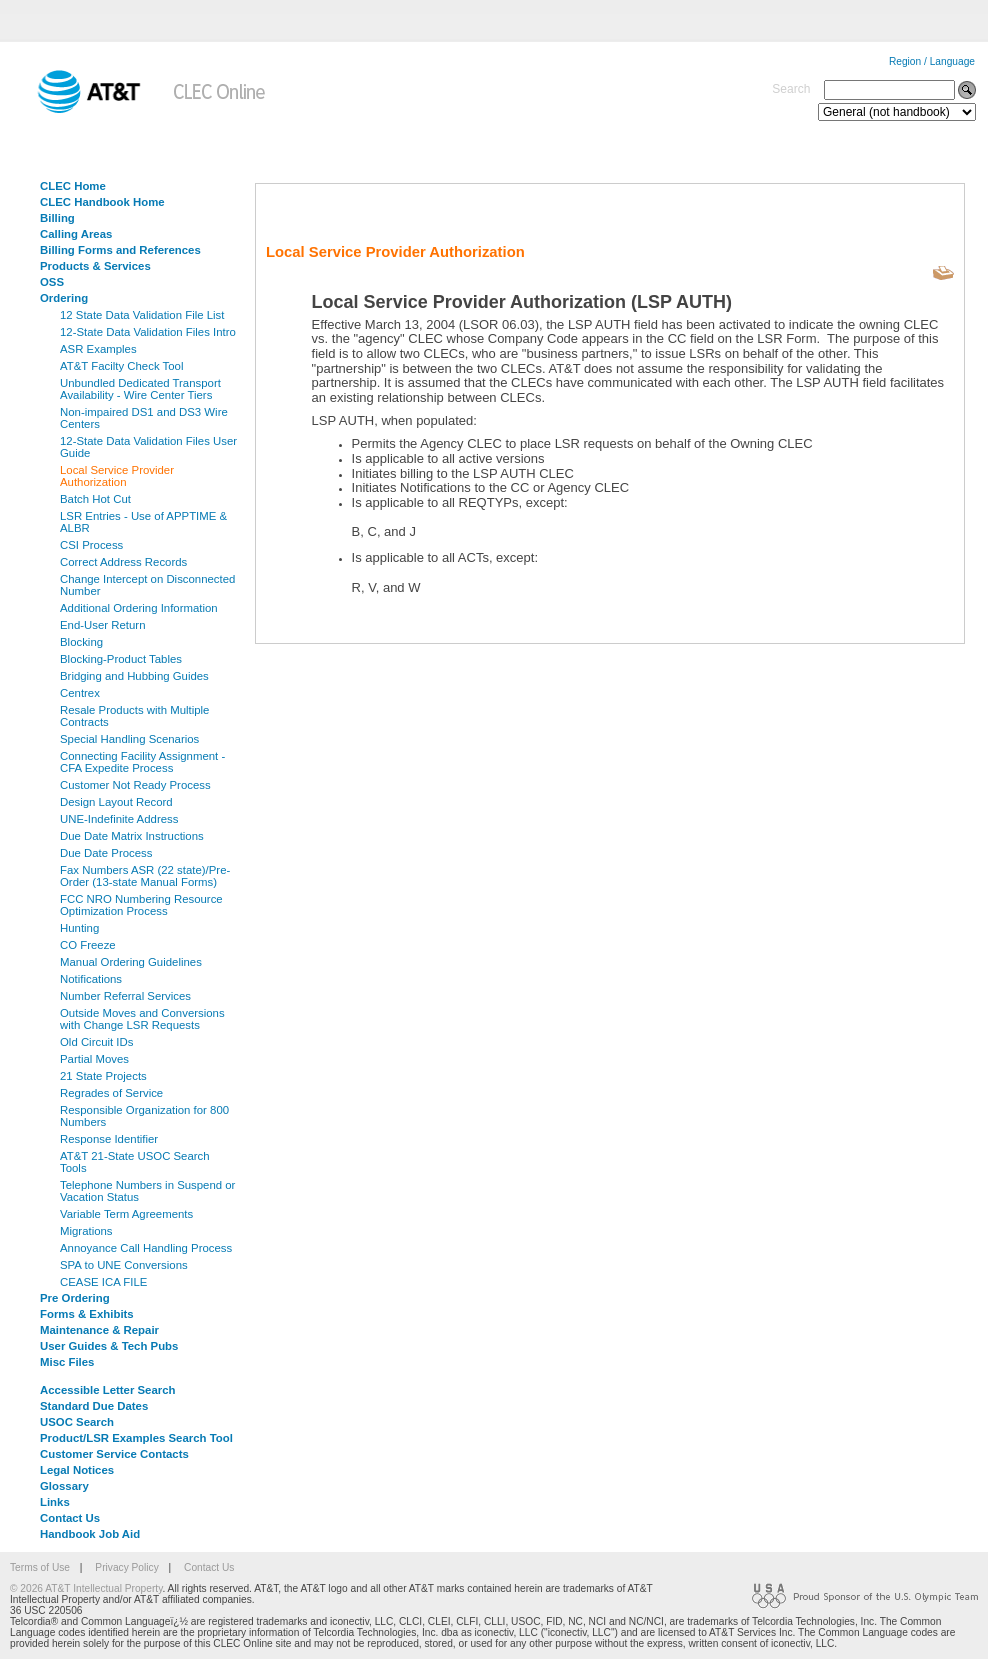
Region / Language (932, 61)
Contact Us (70, 1518)
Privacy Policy (126, 1567)
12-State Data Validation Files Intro (148, 332)
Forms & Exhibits (87, 1314)
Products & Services (95, 266)
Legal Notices (77, 1470)
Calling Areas (76, 234)
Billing (57, 218)
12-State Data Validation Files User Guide (148, 447)
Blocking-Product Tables (121, 659)
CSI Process (91, 545)
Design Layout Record (116, 802)
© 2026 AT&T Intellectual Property (86, 1588)
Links (55, 1502)
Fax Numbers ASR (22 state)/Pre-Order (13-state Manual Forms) (145, 876)
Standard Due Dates (94, 1406)
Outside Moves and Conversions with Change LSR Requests (142, 1019)
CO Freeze (88, 945)
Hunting (79, 928)
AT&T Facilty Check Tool (121, 366)
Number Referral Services (125, 996)
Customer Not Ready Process (135, 785)
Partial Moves (94, 1059)
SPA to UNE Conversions (124, 1265)
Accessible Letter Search (108, 1390)
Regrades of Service (111, 1093)
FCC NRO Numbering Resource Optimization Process (141, 905)
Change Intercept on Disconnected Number (147, 585)
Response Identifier (109, 1139)
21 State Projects (103, 1076)
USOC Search (77, 1422)
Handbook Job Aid (90, 1534)
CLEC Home (73, 186)
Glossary (64, 1486)
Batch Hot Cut (95, 499)
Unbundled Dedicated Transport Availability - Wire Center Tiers (140, 389)
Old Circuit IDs (96, 1042)
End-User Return (102, 625)
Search (791, 89)
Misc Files (67, 1362)
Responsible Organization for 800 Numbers (144, 1116)
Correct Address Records (123, 562)
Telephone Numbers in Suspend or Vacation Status (147, 1191)
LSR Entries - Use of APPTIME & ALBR (143, 522)
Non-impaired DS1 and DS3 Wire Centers (144, 418)
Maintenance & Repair (99, 1330)
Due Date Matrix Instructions (132, 836)
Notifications (91, 979)
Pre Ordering (75, 1298)
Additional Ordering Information (139, 608)
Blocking (81, 642)
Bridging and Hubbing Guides (134, 676)
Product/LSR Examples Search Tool (136, 1438)
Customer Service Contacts (114, 1454)
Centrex (80, 693)
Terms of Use (40, 1567)
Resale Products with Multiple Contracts (134, 716)
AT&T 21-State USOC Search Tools (135, 1162)
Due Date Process (106, 853)
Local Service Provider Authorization (117, 476)
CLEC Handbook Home (102, 202)
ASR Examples (98, 349)
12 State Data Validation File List (142, 315)
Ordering (64, 298)
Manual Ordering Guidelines (131, 962)
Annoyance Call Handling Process (146, 1248)
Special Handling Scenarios (129, 739)
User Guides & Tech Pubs (109, 1346)
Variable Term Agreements (126, 1214)
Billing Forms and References (120, 250)
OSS (52, 282)
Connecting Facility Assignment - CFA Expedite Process (142, 762)
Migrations (86, 1231)
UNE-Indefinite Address (119, 819)
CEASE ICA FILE (103, 1282)
